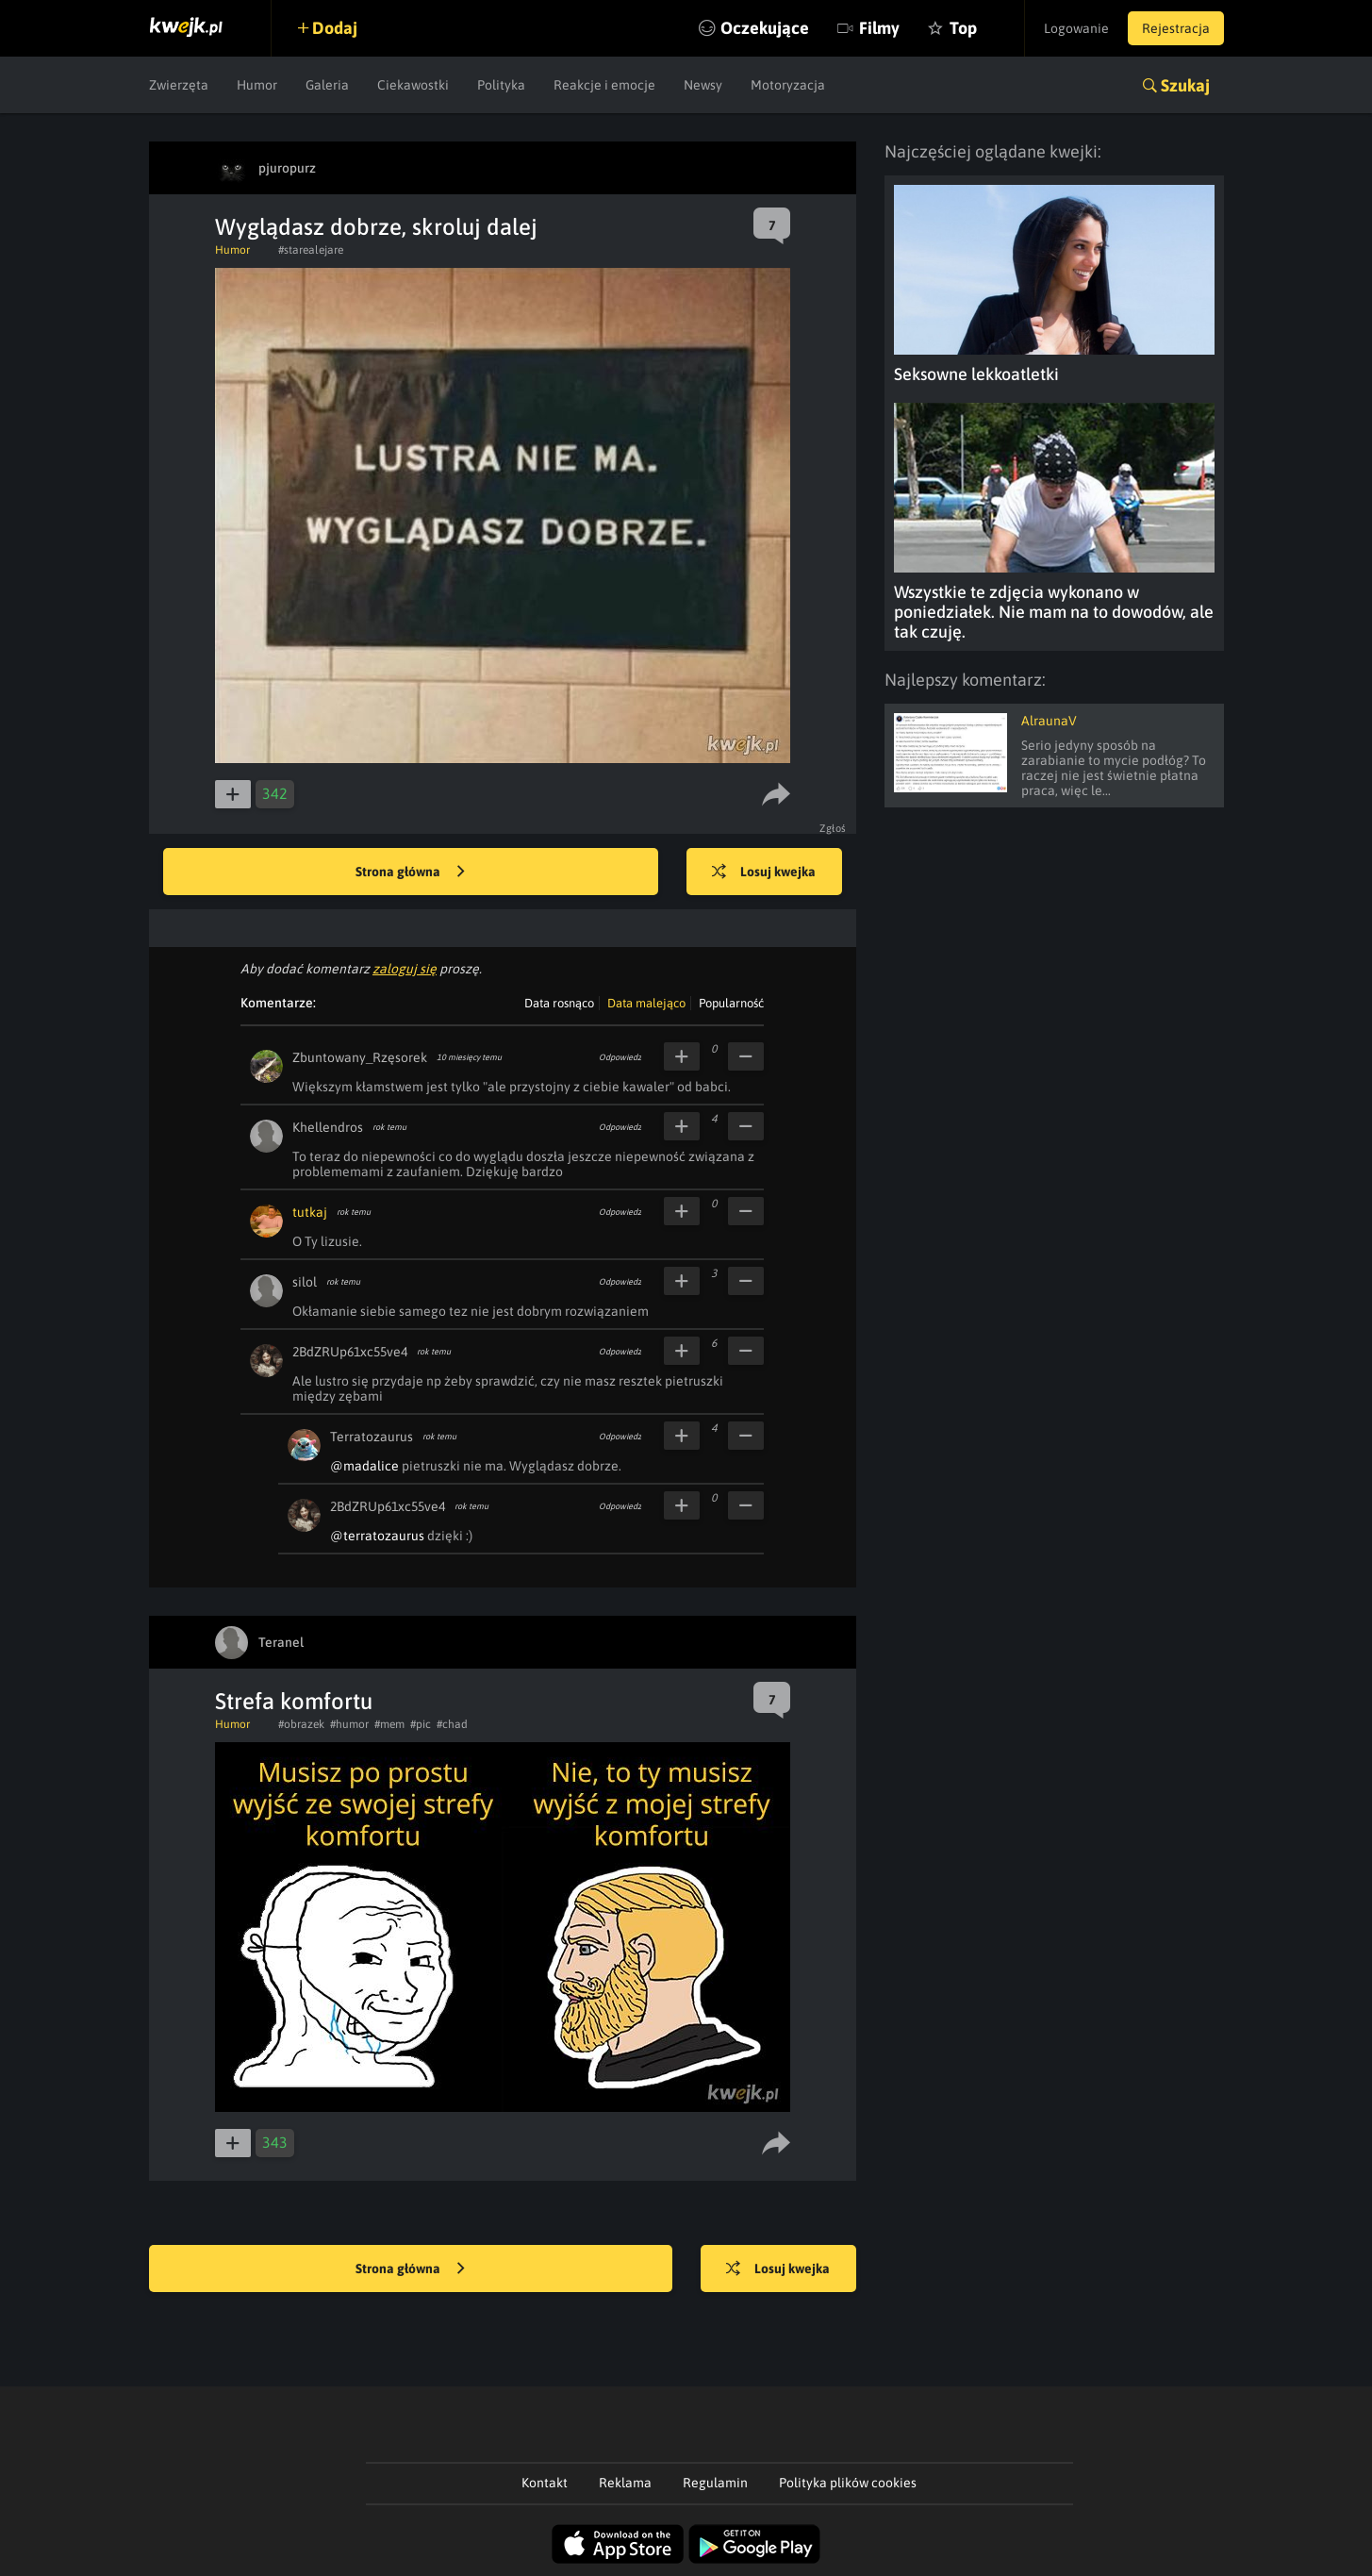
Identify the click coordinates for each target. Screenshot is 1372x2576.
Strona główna (410, 872)
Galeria (327, 84)
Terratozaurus (371, 1436)
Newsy (703, 84)
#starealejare (310, 250)
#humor (349, 1724)
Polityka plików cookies (848, 2482)
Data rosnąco (559, 1003)
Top (963, 28)
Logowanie (1076, 28)
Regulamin (715, 2482)
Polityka (501, 84)
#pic (420, 1724)
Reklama (625, 2482)
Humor (257, 84)
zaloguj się (404, 968)
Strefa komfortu (293, 1701)
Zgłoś (833, 828)
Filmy (879, 28)
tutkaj (309, 1212)
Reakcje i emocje (604, 84)
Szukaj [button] (1185, 85)
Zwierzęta (178, 84)
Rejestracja (1176, 28)
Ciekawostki (413, 84)
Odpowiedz (620, 1057)
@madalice (364, 1465)
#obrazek (301, 1724)
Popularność (731, 1003)
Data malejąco (646, 1003)
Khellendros (327, 1127)
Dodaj (334, 28)
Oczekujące (764, 28)
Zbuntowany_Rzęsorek (359, 1057)
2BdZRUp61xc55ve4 (349, 1351)
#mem (389, 1724)
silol (304, 1281)
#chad (452, 1724)
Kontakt (544, 2482)
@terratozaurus (377, 1535)
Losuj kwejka (764, 872)
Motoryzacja (788, 84)
